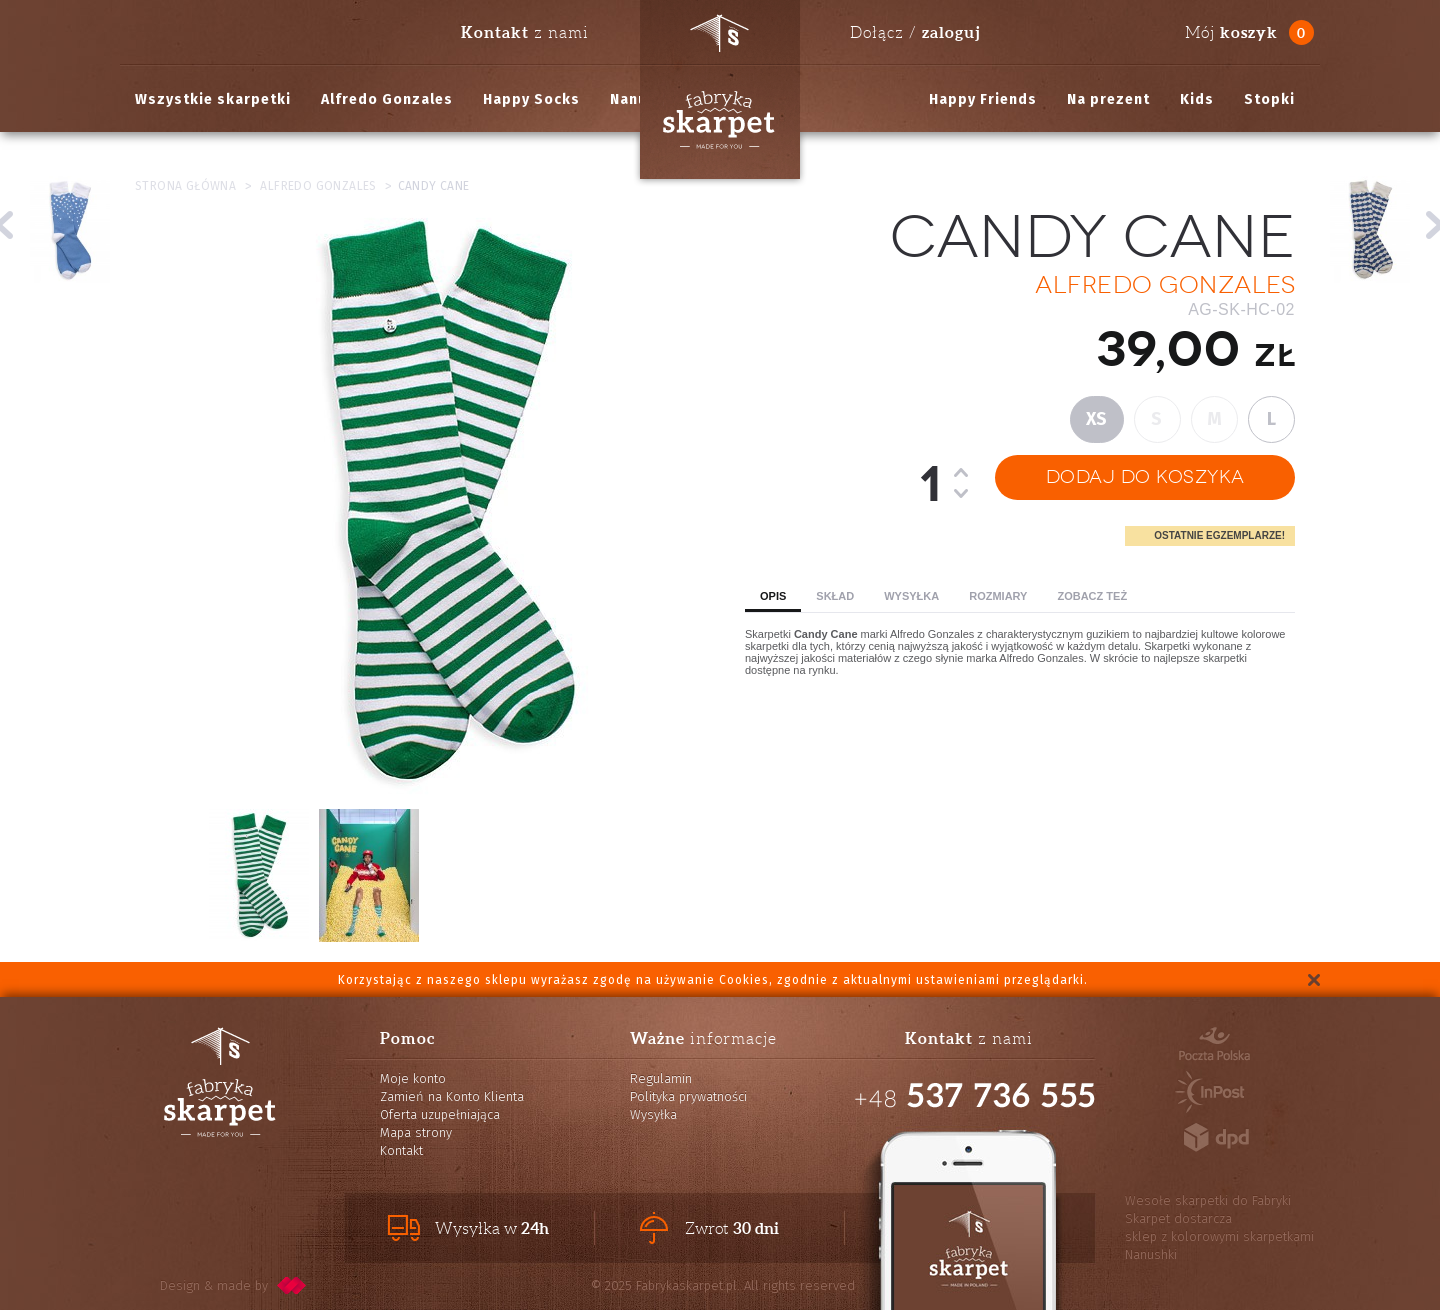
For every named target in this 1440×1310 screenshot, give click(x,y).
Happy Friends (983, 99)
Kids (1197, 99)
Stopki (1269, 99)
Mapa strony (416, 1132)
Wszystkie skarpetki (213, 99)
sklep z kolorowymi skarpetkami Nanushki (1219, 1245)
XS (1097, 419)
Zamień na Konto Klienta (452, 1096)
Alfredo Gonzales (387, 99)
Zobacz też (1092, 596)
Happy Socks (531, 99)
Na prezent (1108, 99)
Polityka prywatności (688, 1096)
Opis (773, 596)
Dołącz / (915, 32)
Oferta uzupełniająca (440, 1114)
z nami (525, 32)
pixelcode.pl (292, 1285)
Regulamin (661, 1078)
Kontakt (401, 1150)
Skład (835, 596)
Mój (1231, 32)
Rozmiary (998, 596)
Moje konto (413, 1078)
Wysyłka (911, 596)
